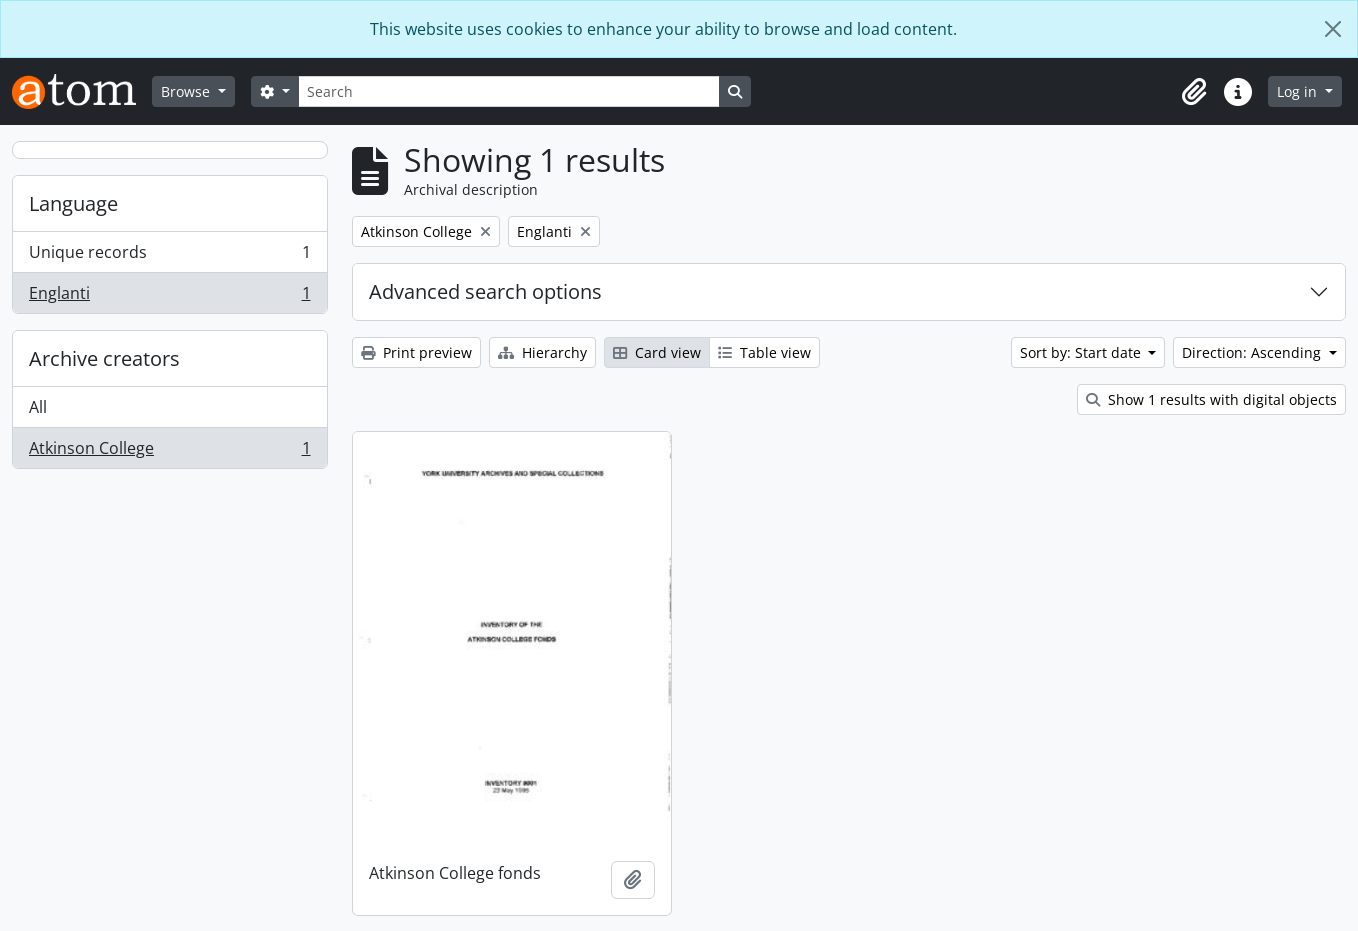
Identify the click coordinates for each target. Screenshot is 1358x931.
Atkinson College (169, 452)
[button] (1194, 92)
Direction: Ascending (1253, 352)
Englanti (169, 297)
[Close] (1333, 29)
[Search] (509, 91)
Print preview (416, 352)
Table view (764, 352)
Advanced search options (485, 291)
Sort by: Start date (1082, 352)
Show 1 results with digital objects (1211, 399)
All (38, 407)
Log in (1299, 91)
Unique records (169, 256)
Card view (657, 352)
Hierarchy (542, 352)
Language (73, 203)
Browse (187, 91)
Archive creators (104, 358)
